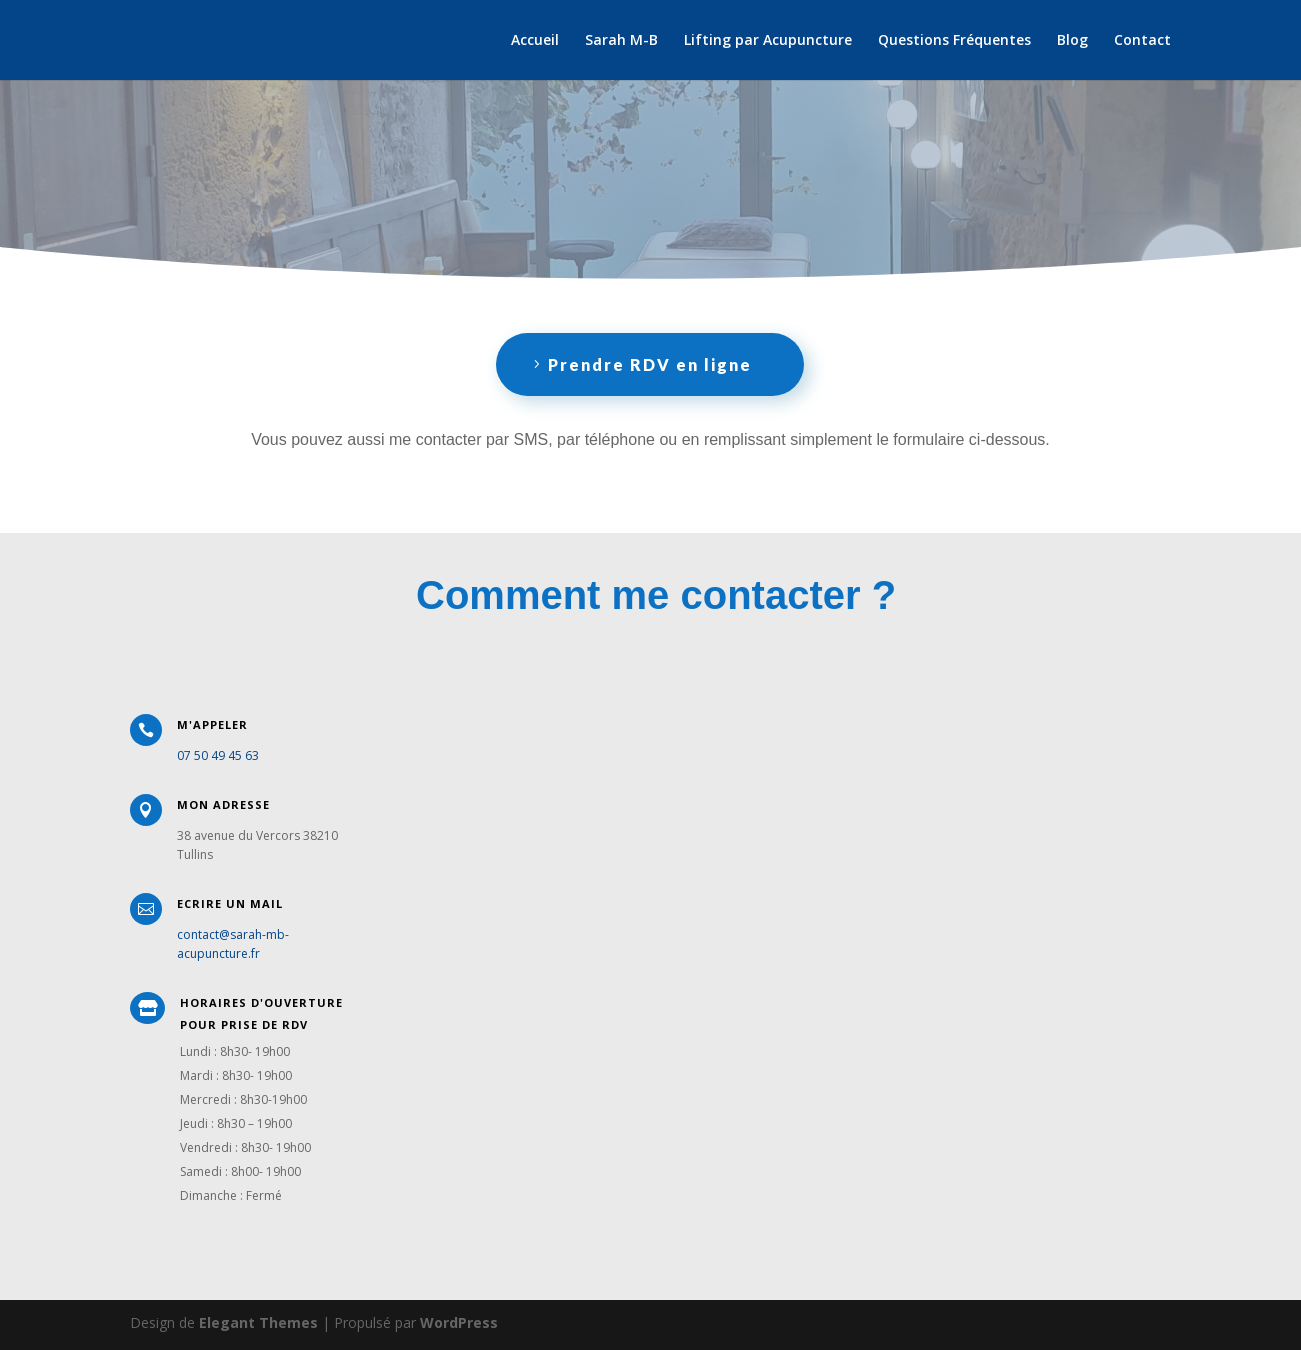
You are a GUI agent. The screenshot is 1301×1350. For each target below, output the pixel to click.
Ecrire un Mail (230, 903)
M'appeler (212, 724)
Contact (1142, 41)
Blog (1072, 41)
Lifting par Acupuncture (768, 41)
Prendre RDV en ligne (650, 364)
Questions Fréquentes (954, 41)
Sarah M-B (621, 41)
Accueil (535, 41)
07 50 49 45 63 (218, 755)
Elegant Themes (258, 1322)
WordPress (459, 1322)
